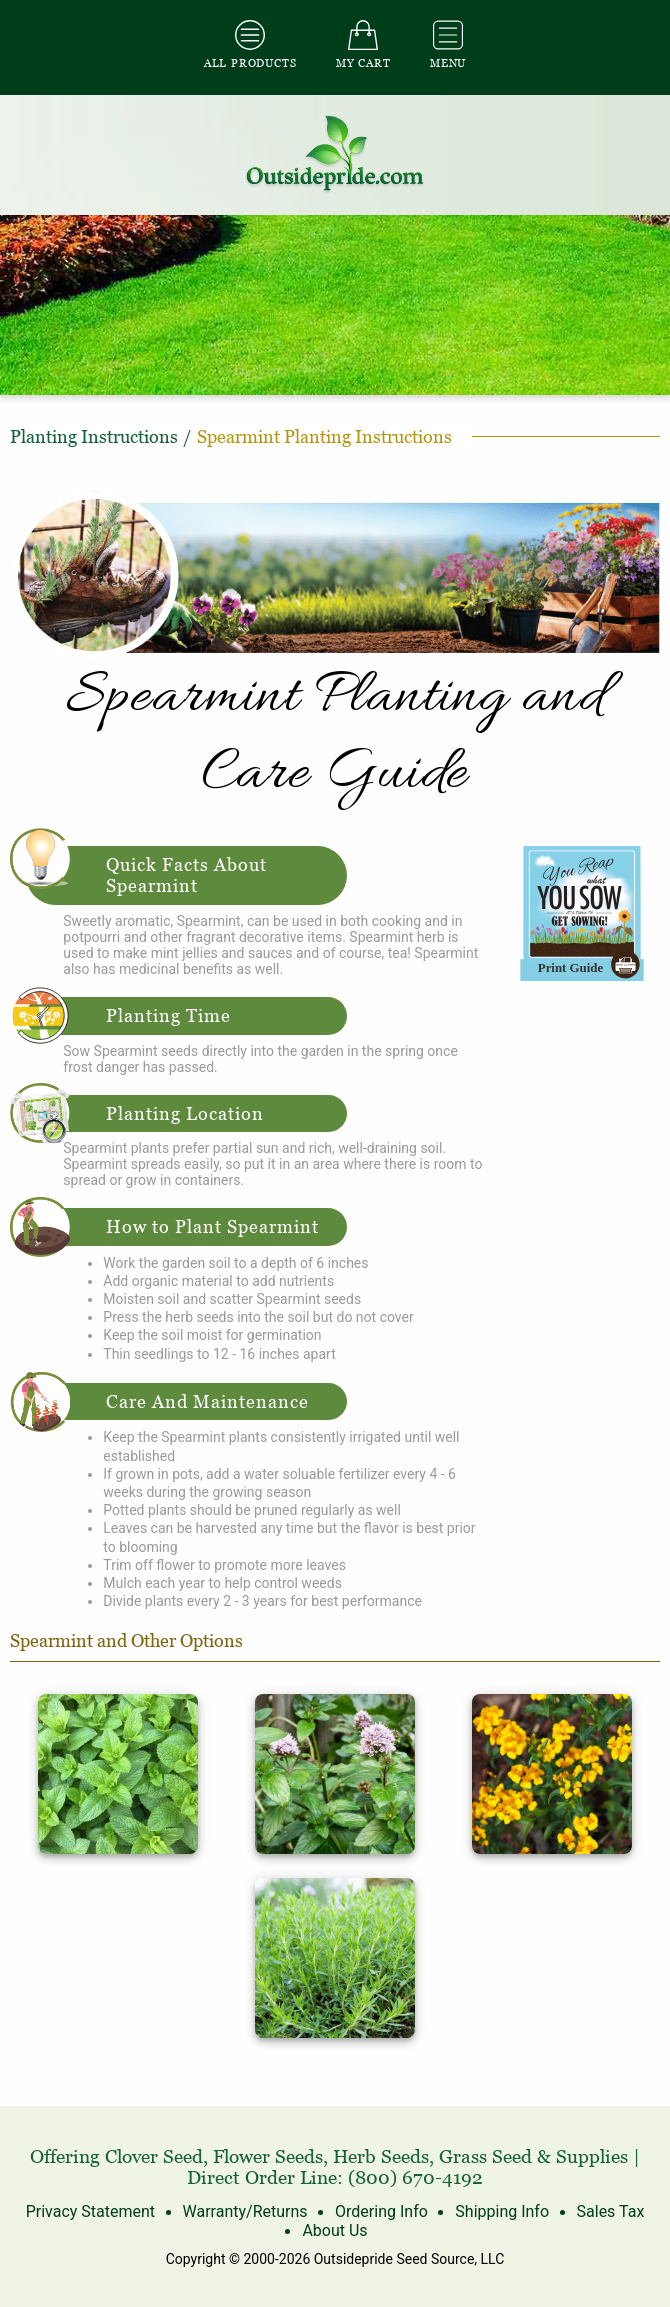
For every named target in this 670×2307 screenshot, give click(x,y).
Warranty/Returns (245, 2211)
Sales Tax (611, 2211)
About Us (334, 2230)
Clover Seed (154, 2156)
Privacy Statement (90, 2211)
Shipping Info (502, 2211)
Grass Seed (485, 2156)
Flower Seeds (268, 2156)
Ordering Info (381, 2211)
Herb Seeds (381, 2156)
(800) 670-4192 (415, 2177)
